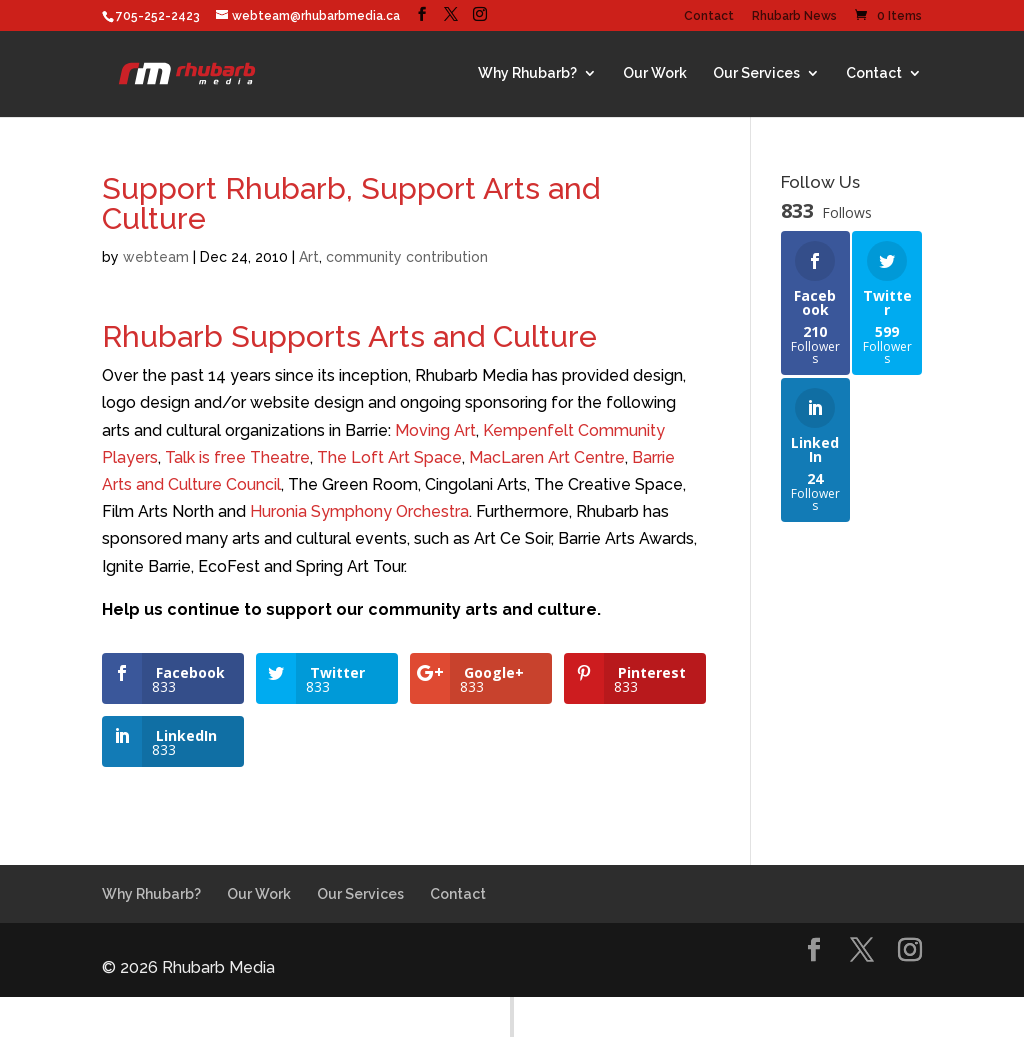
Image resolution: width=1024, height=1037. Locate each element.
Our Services (756, 73)
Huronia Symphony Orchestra (359, 511)
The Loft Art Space (389, 457)
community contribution (407, 257)
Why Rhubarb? (527, 73)
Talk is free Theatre (237, 457)
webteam (156, 257)
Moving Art (435, 430)
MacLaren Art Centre (547, 457)
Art (309, 257)
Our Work (655, 73)
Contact (709, 16)
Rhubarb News (794, 16)
